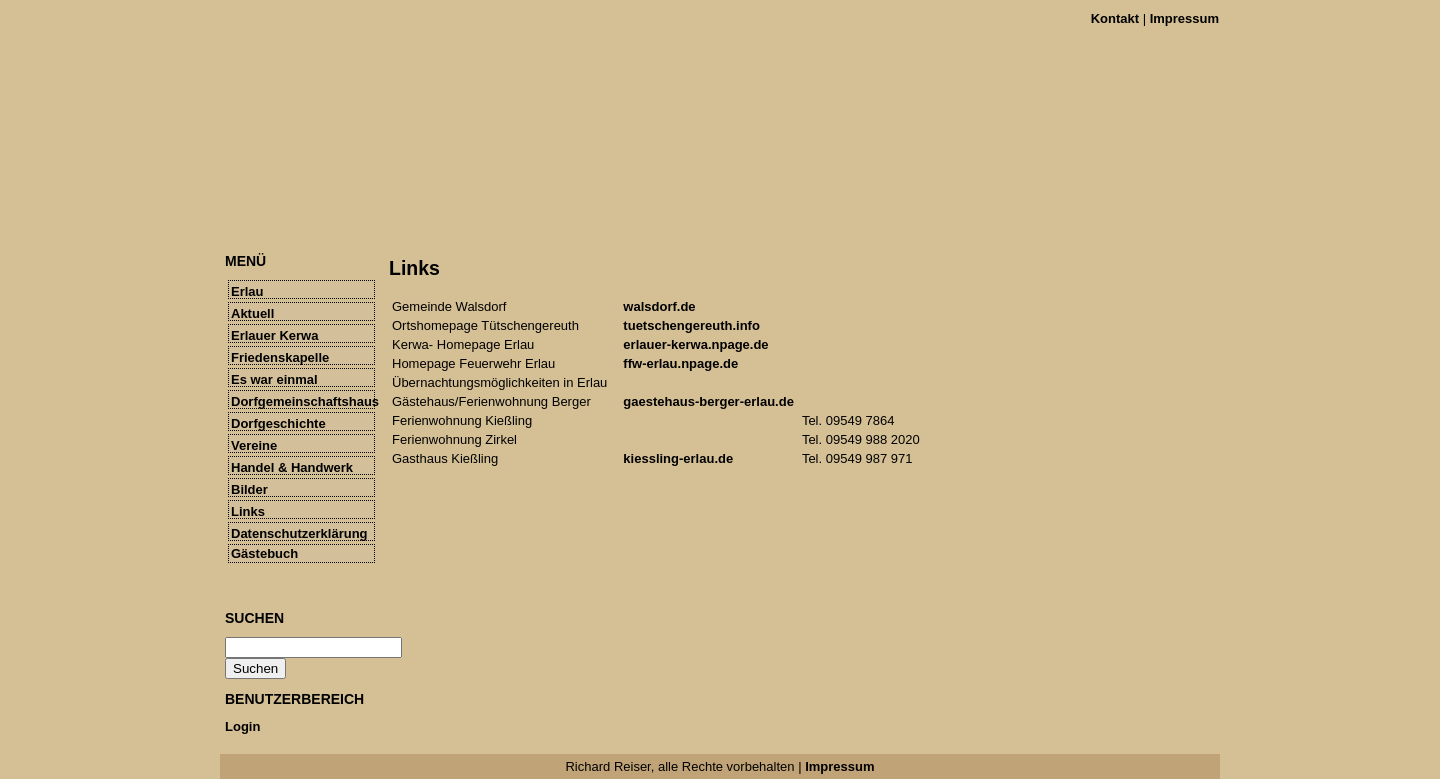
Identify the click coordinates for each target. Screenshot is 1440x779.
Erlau (247, 291)
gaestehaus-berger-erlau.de (708, 401)
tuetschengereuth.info (691, 325)
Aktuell (252, 313)
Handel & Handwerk (292, 467)
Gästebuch (264, 553)
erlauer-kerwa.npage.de (695, 344)
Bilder (249, 489)
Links (248, 511)
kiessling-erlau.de (678, 458)
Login (242, 726)
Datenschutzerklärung (299, 533)
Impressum (1184, 18)
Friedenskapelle (280, 357)
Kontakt (1115, 18)
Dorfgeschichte (278, 423)
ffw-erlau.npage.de (680, 363)
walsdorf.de (659, 306)
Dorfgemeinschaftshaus (303, 401)
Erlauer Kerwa (274, 335)
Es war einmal (274, 379)
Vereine (254, 445)
